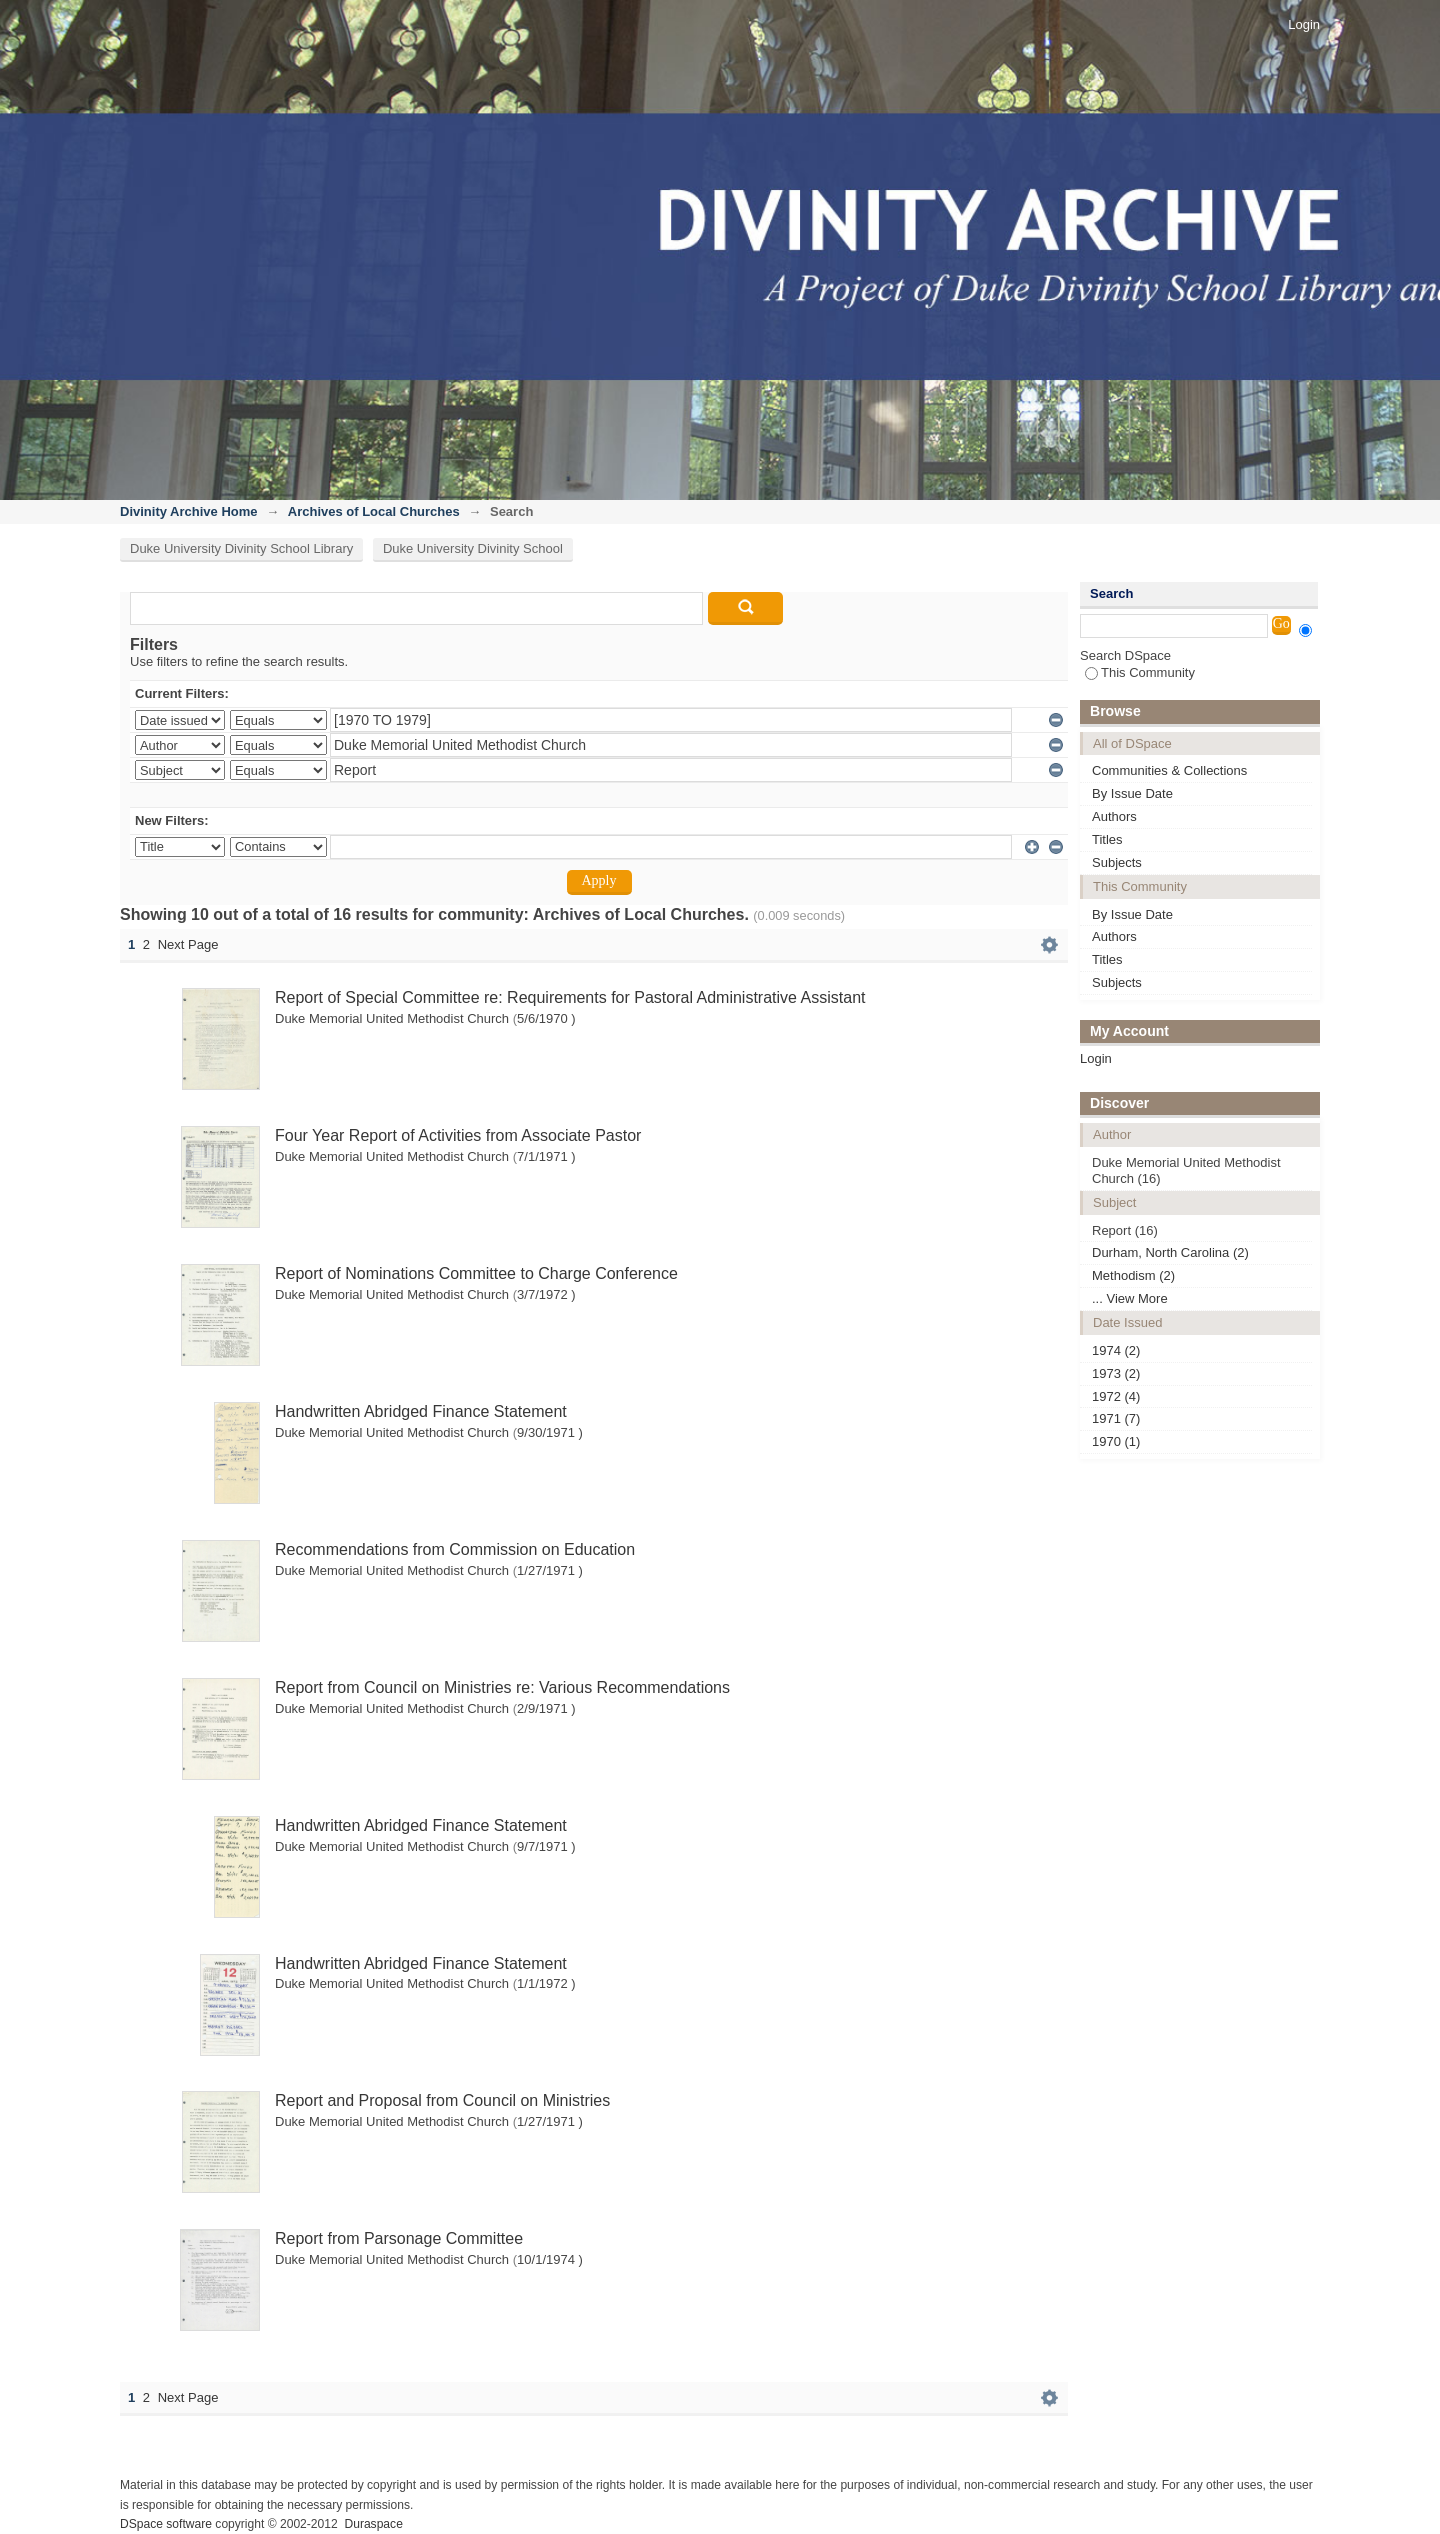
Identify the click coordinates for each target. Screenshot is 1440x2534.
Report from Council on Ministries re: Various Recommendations (502, 1687)
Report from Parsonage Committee (399, 2238)
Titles (1107, 839)
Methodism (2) (1133, 1275)
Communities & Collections (1169, 770)
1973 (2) (1116, 1373)
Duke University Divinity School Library (241, 548)
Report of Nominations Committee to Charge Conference (476, 1273)
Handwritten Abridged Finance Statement (421, 1411)
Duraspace (373, 2524)
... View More (1130, 1298)
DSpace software (166, 2524)
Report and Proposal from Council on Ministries (442, 2100)
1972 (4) (1116, 1396)
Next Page (188, 944)
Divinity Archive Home (189, 511)
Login (1304, 24)
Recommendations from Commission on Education (455, 1549)
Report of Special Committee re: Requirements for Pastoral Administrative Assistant (570, 997)
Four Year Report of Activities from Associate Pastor (458, 1135)
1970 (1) (1116, 1441)
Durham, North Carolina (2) (1170, 1252)
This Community (1140, 672)
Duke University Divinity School (473, 548)
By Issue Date (1132, 793)
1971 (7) (1116, 1418)
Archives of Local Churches (374, 511)
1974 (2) (1116, 1350)
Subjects (1117, 862)
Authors (1114, 816)
